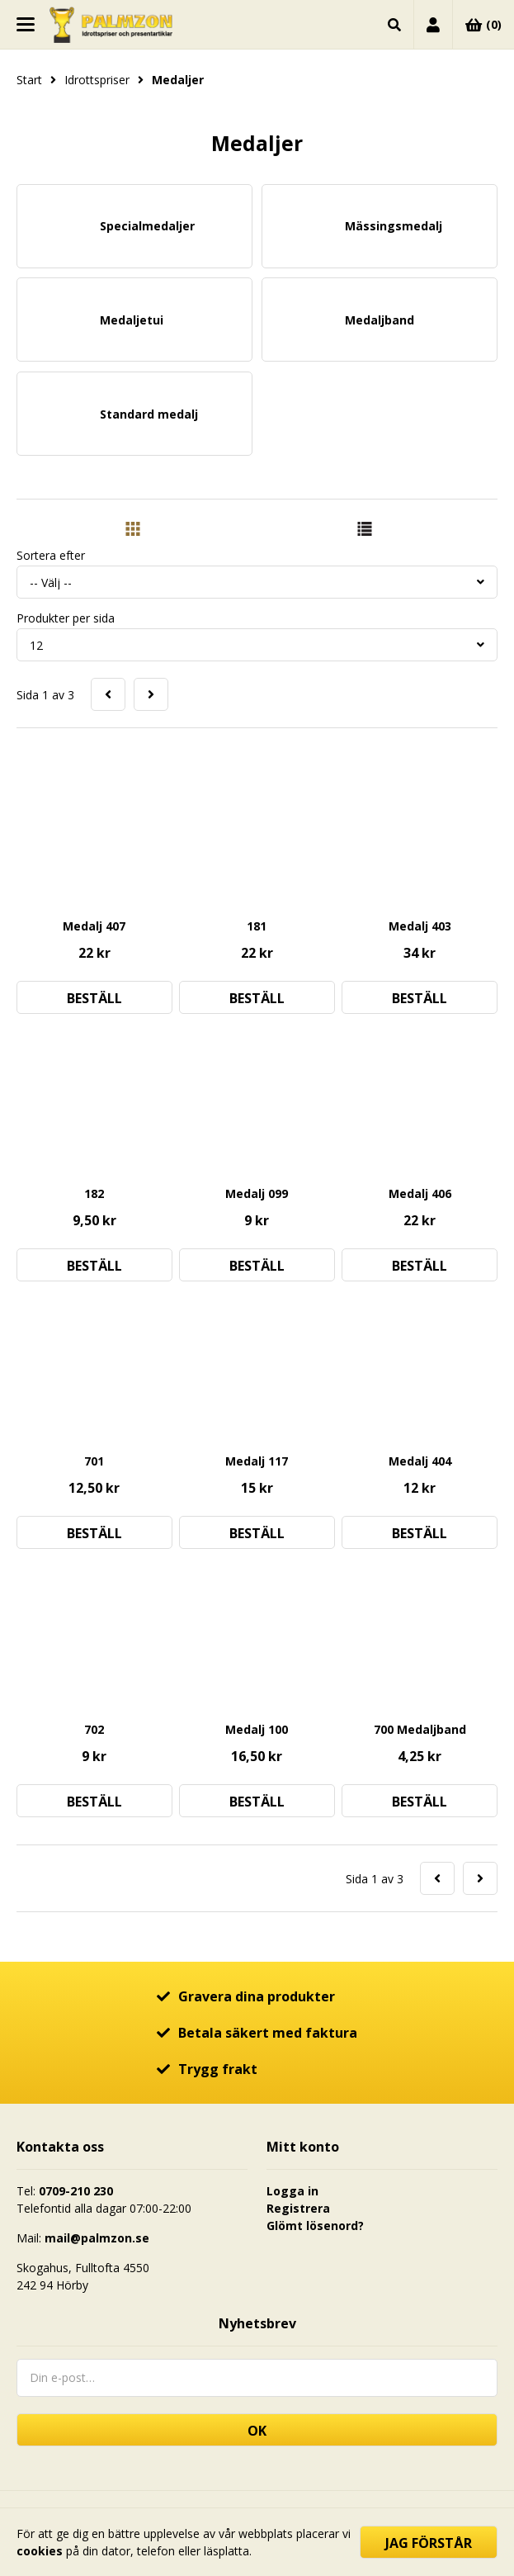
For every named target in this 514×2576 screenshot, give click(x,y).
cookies (40, 2551)
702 (94, 1729)
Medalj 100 (256, 1729)
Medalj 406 (420, 1193)
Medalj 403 (420, 926)
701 (94, 1461)
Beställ (94, 998)
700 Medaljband (420, 1729)
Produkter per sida (66, 618)
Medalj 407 (94, 926)
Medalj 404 (420, 1461)
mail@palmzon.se (97, 2238)
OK (257, 2431)
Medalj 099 (256, 1193)
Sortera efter (51, 555)
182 (94, 1193)
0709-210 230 (76, 2191)
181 (256, 926)
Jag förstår (428, 2543)
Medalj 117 (256, 1461)
